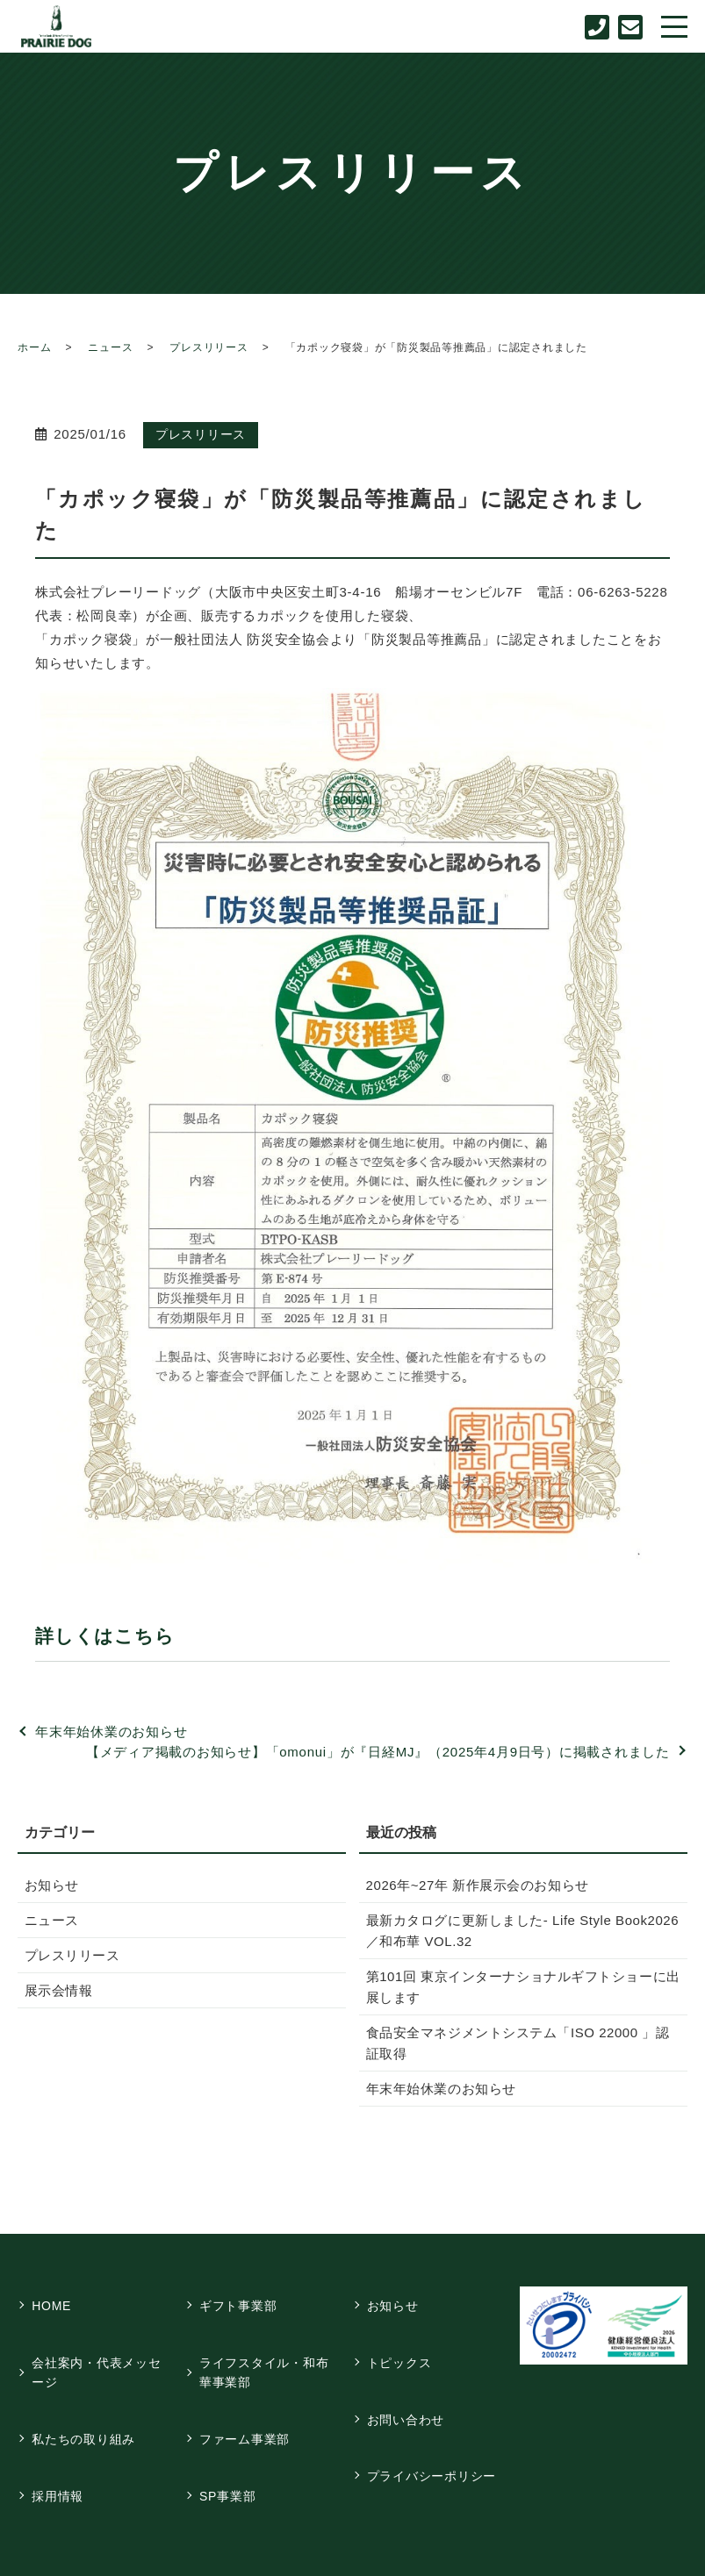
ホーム (34, 347)
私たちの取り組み (87, 2402)
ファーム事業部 (247, 2402)
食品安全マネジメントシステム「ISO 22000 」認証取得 (518, 2043)
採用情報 (61, 2444)
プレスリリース (208, 347)
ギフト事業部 (241, 2299)
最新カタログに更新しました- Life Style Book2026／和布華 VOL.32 (521, 1931)
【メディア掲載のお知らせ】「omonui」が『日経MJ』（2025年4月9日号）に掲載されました (378, 1751)
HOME (55, 2299)
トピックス (402, 2341)
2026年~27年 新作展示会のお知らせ (472, 1885)
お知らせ (51, 1885)
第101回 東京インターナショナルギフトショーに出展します (517, 1987)
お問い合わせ (409, 2383)
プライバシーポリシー (435, 2425)
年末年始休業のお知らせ (111, 1731)
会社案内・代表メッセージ (100, 2350)
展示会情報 (57, 1990)
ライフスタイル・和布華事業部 (267, 2350)
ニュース (110, 347)
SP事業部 (230, 2444)
